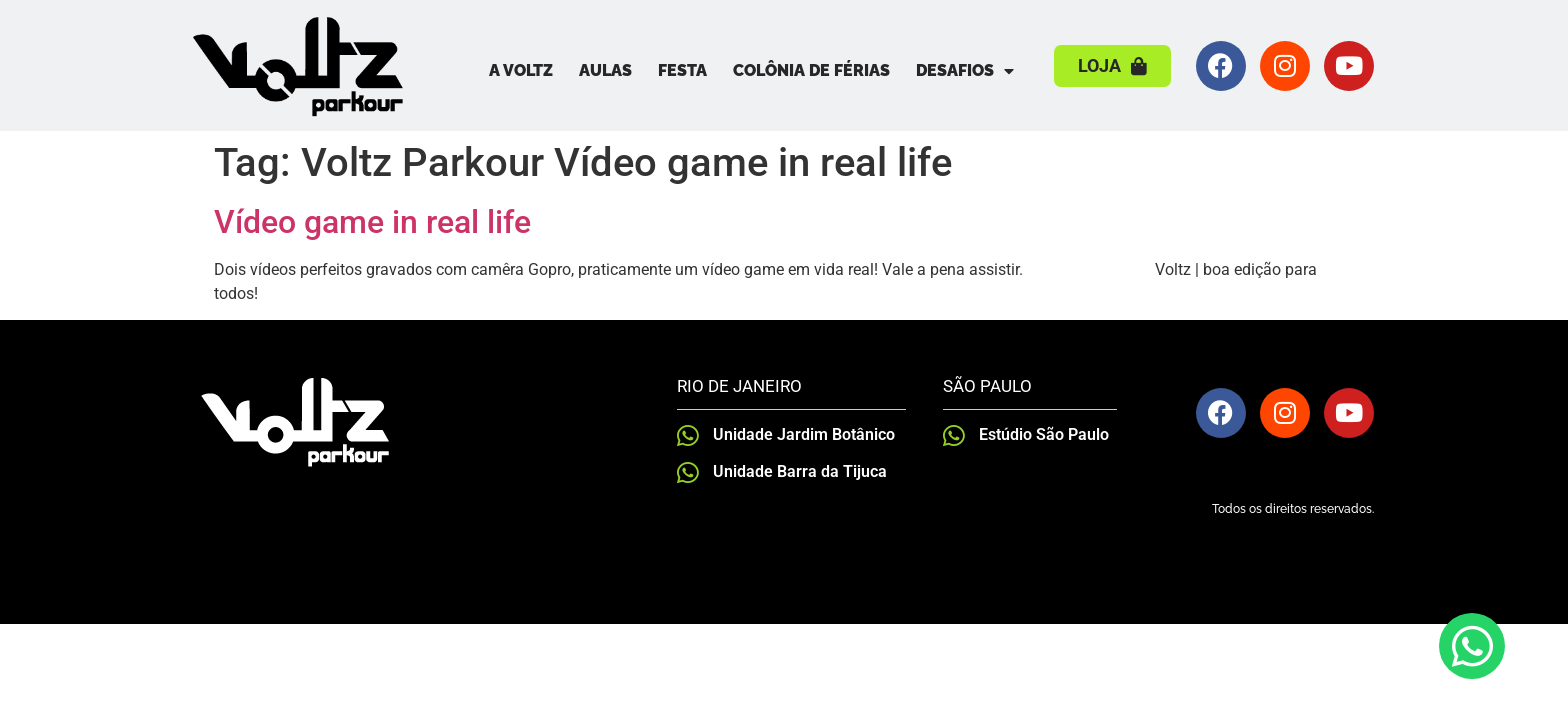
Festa (682, 70)
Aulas (605, 70)
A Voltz (521, 70)
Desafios (965, 71)
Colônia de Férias (811, 70)
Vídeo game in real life (372, 222)
